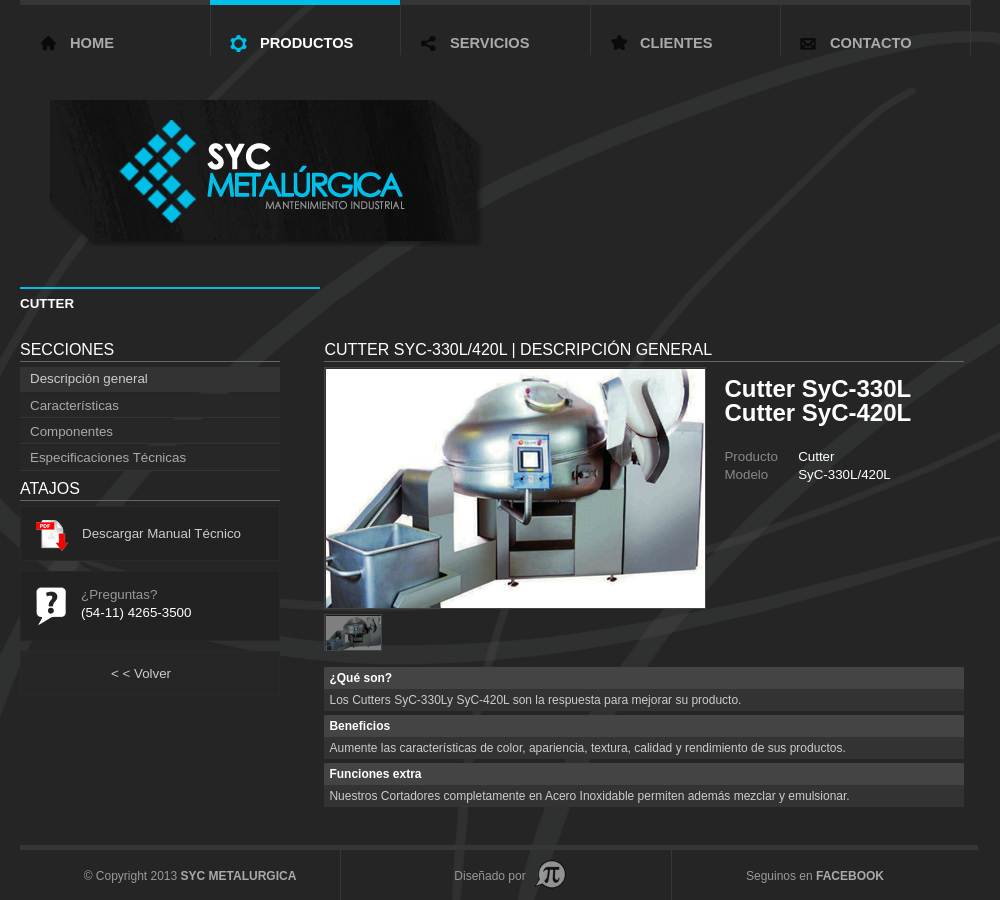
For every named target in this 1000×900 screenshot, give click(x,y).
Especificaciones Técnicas (108, 457)
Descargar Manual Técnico (138, 533)
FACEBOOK (850, 876)
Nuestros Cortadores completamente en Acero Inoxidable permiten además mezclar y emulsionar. (589, 796)
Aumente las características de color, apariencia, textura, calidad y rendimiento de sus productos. (587, 748)
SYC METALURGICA (239, 876)
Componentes (71, 431)
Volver (141, 673)
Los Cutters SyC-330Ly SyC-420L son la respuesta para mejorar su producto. (535, 700)
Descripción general (89, 378)
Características (74, 405)
